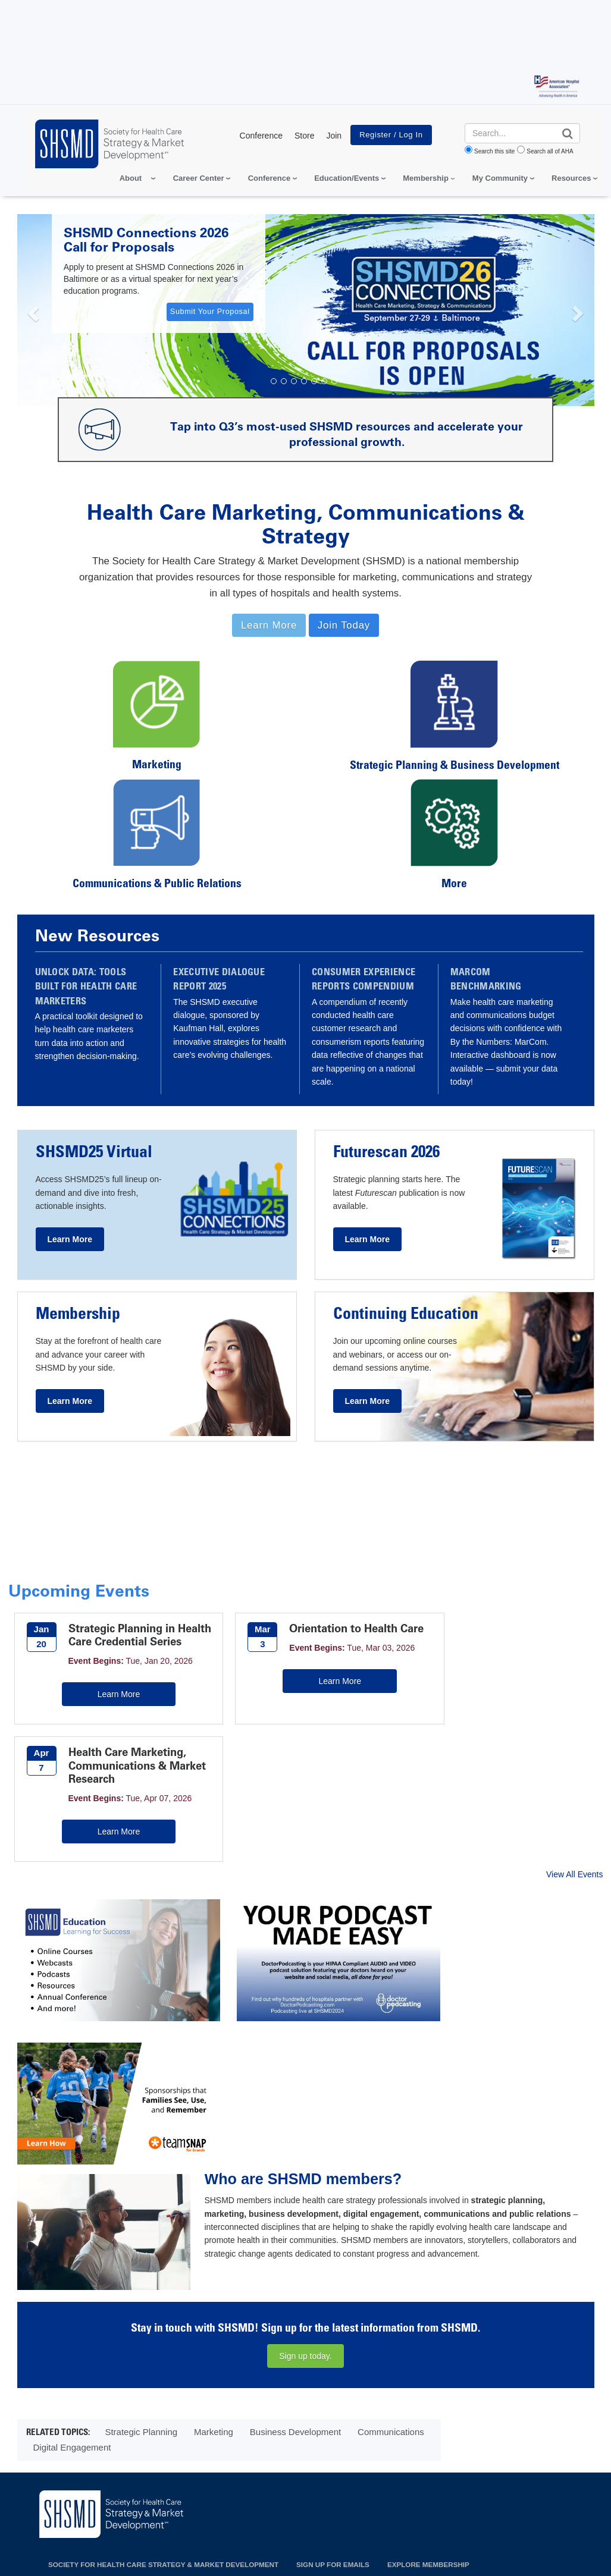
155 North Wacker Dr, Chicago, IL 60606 (97, 2335)
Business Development (295, 2177)
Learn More (107, 1721)
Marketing (156, 765)
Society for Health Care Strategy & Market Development (163, 2309)
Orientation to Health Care (321, 1635)
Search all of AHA (550, 151)
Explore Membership (428, 2309)
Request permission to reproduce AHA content (364, 2549)
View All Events (574, 1763)
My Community (500, 178)
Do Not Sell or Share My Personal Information (186, 2483)
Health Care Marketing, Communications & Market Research (523, 1641)
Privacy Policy (51, 2483)
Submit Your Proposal (210, 311)
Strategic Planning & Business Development (454, 766)
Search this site (494, 151)
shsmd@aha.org (72, 2354)
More (454, 884)
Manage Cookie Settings (407, 2483)
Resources (571, 178)
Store (304, 135)
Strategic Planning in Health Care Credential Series (125, 1641)
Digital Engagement (72, 2192)
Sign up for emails (332, 2309)
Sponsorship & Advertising (349, 2339)
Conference (261, 135)
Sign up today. (305, 2101)
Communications (391, 2177)
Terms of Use (319, 2483)
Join (333, 135)
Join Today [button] (344, 625)
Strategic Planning (141, 2177)
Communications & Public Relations (157, 884)
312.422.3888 (68, 2369)
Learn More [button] (269, 625)
